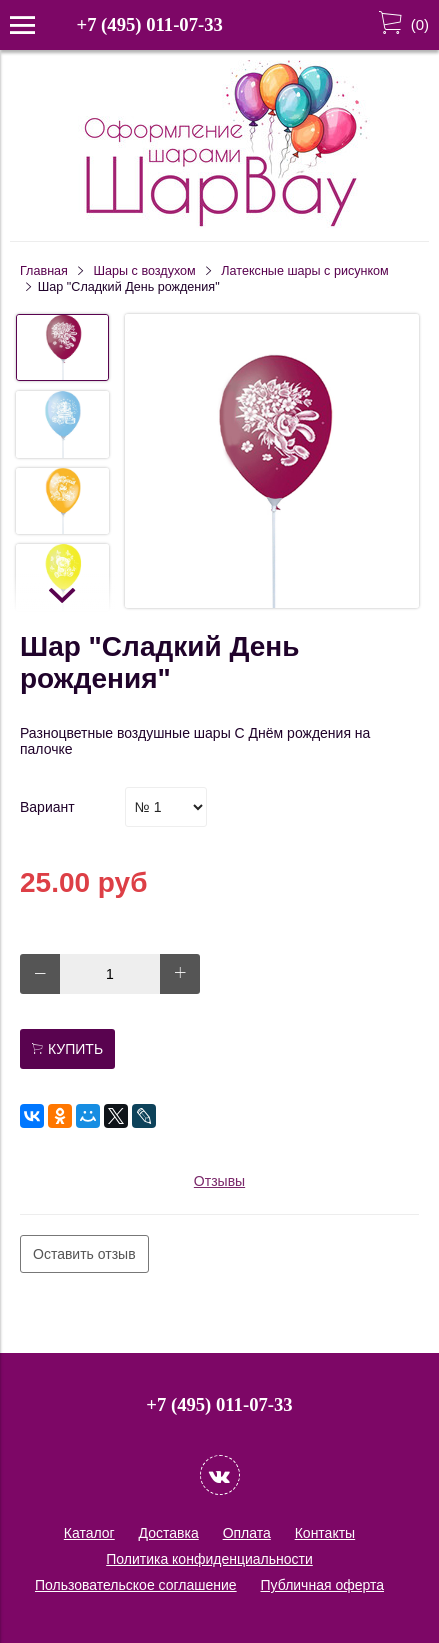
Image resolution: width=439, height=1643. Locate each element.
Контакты (325, 1533)
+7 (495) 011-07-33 (150, 24)
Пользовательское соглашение (136, 1585)
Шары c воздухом (145, 271)
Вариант (47, 807)
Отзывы (219, 1181)
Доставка (169, 1533)
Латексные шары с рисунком (304, 271)
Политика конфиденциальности (209, 1559)
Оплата (247, 1533)
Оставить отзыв (84, 1254)
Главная (44, 271)
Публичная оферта (323, 1585)
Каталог (89, 1533)
